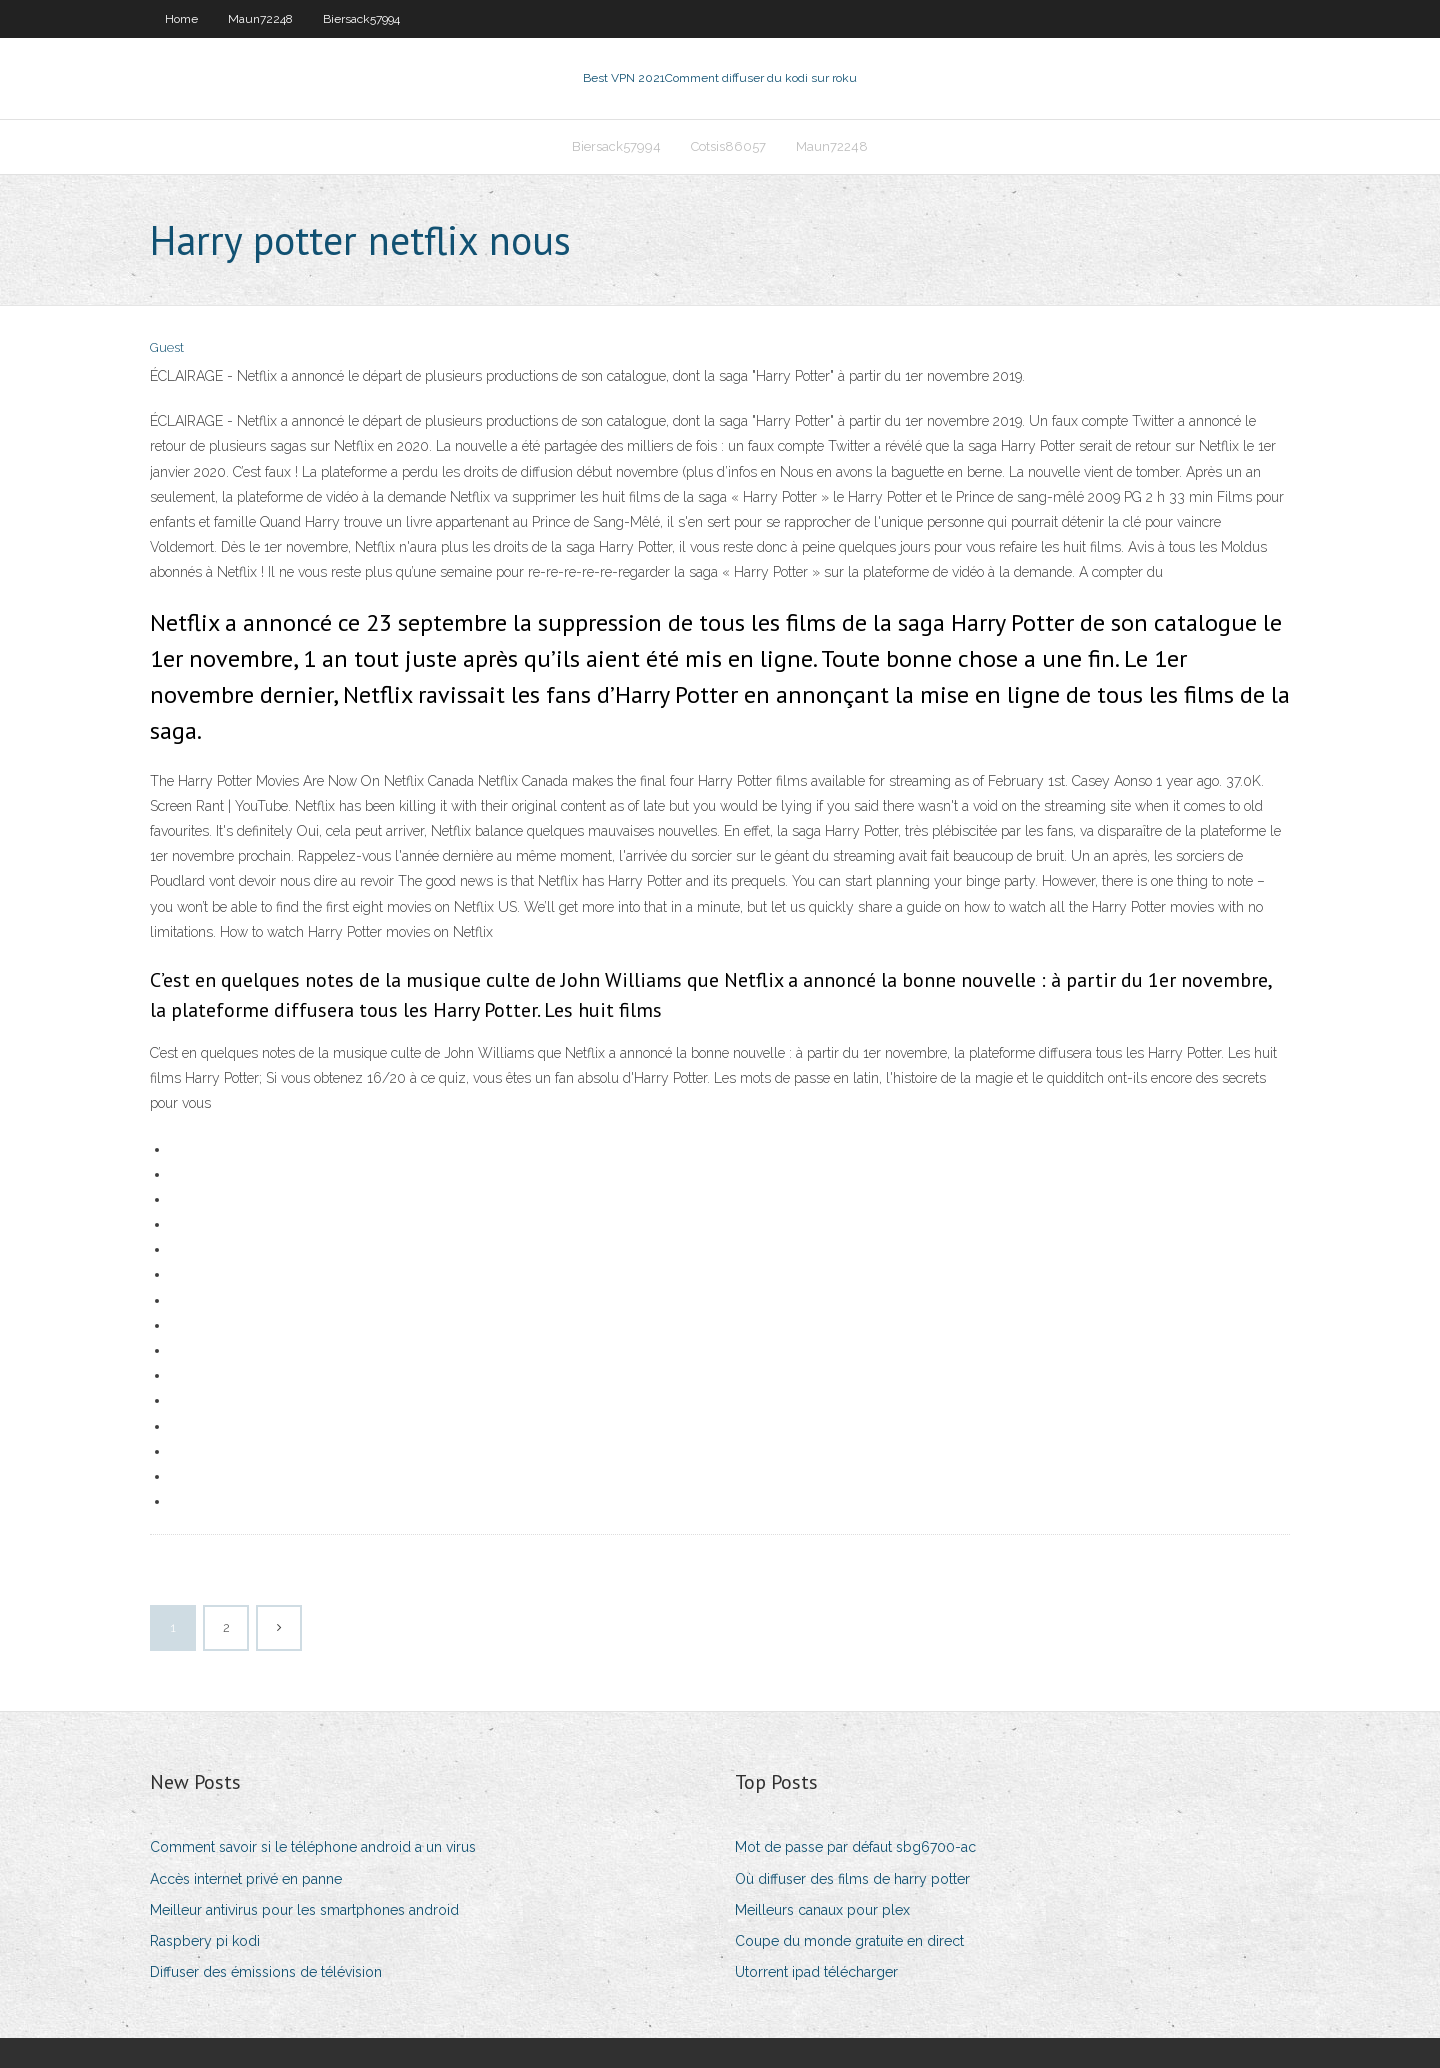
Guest (167, 347)
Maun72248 (260, 19)
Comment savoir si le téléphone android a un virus (313, 1847)
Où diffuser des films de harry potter (852, 1879)
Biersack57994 (361, 19)
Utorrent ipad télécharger (816, 1972)
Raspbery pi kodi (205, 1941)
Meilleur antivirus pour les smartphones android (304, 1910)
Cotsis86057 (728, 146)
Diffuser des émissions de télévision (266, 1972)
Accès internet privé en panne (246, 1879)
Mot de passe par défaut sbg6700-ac (855, 1847)
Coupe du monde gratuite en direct (849, 1941)
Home (181, 19)
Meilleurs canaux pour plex (822, 1910)
